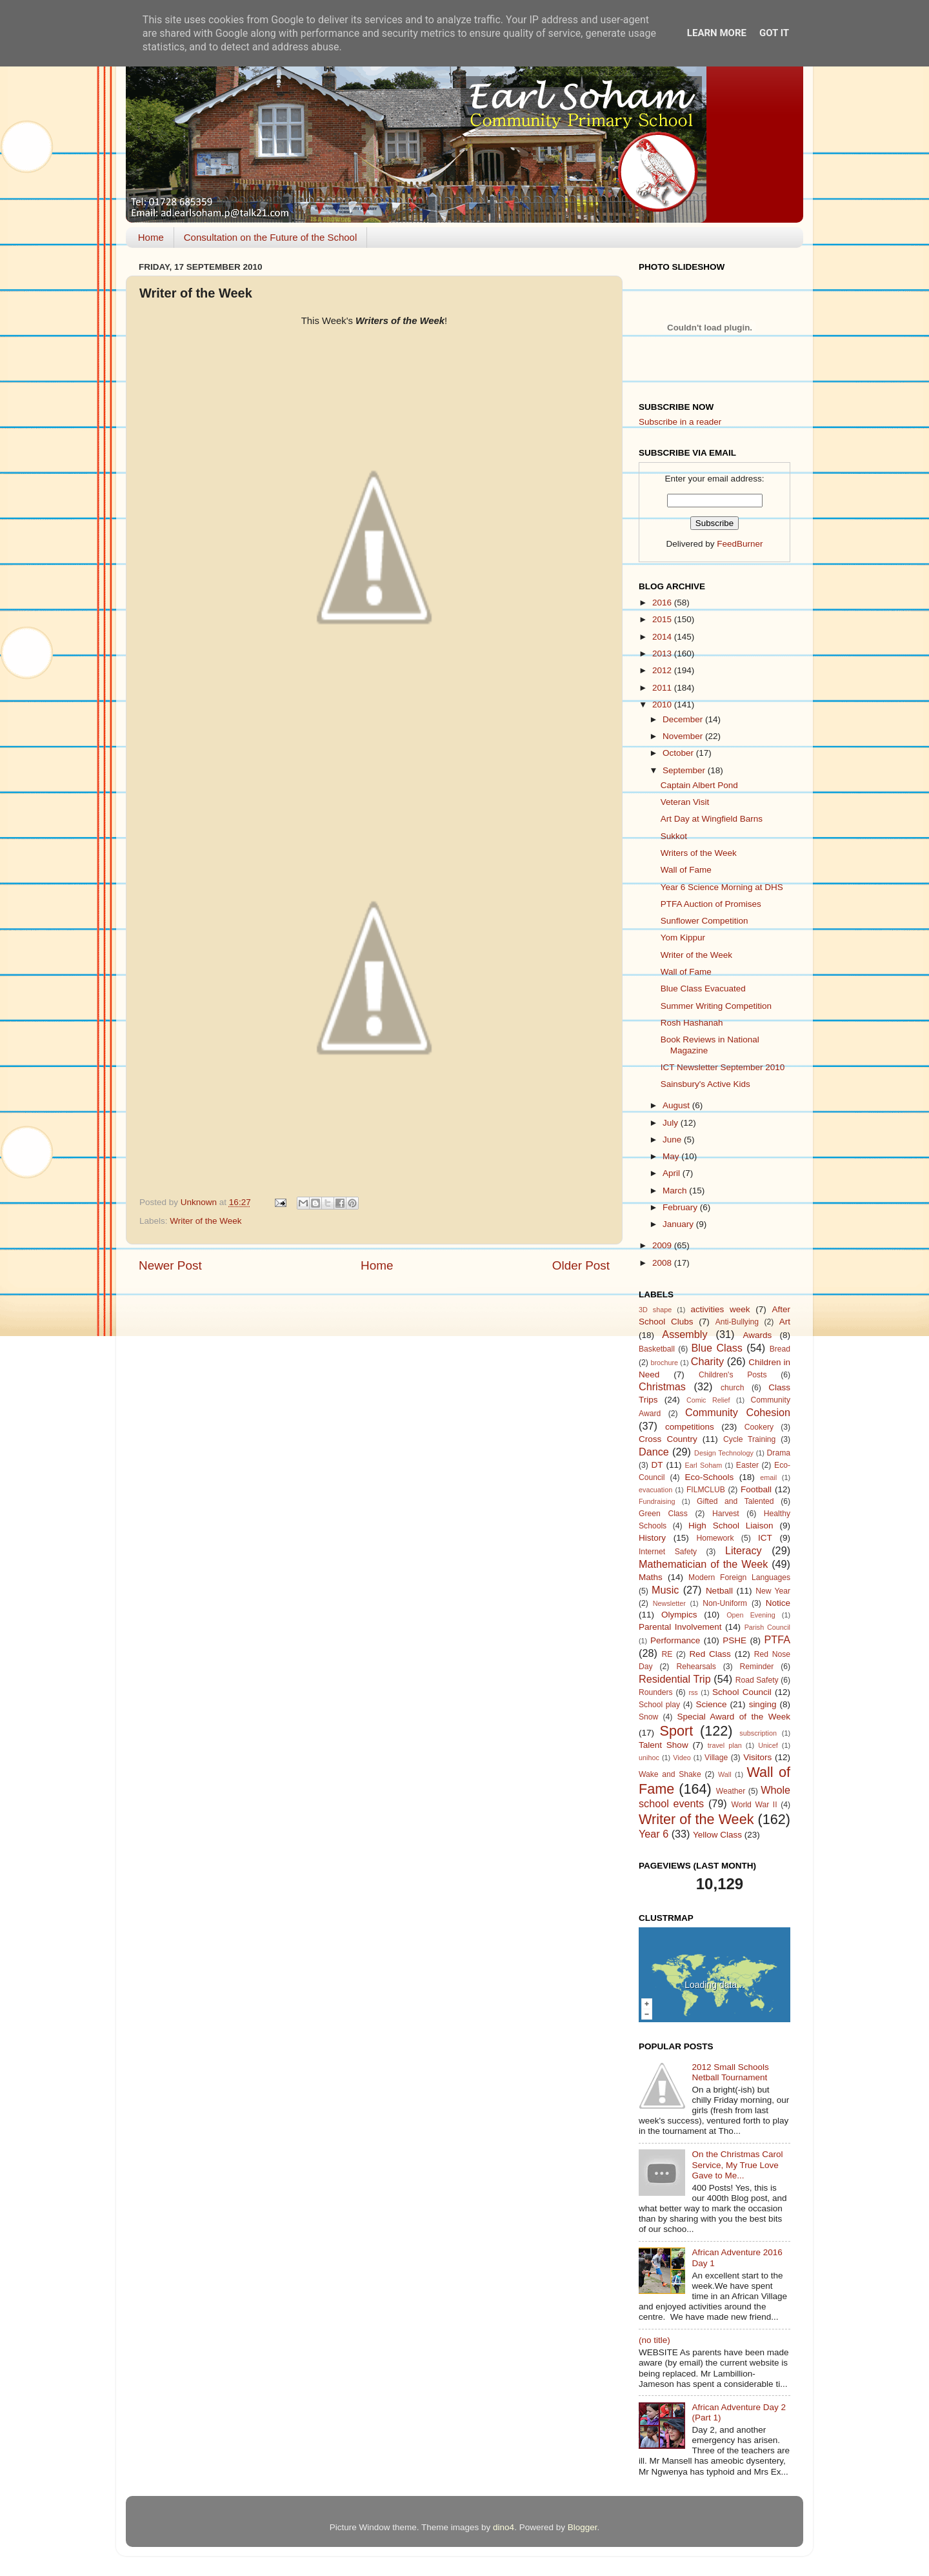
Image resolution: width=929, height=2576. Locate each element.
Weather (731, 1791)
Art (784, 1321)
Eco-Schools (709, 1477)
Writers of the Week (699, 853)
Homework (715, 1538)
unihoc (649, 1757)
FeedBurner (740, 544)
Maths (651, 1577)
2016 (663, 602)
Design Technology (724, 1453)
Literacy (743, 1550)
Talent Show (663, 1745)
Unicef (768, 1745)
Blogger (582, 2527)
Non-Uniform (725, 1603)
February (681, 1207)
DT (657, 1465)
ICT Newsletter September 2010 (723, 1067)
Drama (778, 1452)
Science (710, 1704)
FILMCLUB (705, 1489)
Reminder (757, 1666)
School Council (742, 1692)
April (673, 1173)
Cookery (759, 1427)
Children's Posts (733, 1374)
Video (681, 1757)
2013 (663, 653)
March (676, 1190)
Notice (778, 1603)
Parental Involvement (680, 1627)
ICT (765, 1538)
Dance (654, 1451)
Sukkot (674, 836)
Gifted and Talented (735, 1501)
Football (756, 1489)
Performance (675, 1640)
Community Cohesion (737, 1412)
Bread (780, 1349)
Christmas (662, 1386)
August (677, 1105)
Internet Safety (668, 1551)
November (684, 736)
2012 (663, 670)
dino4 (503, 2527)
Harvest (725, 1513)
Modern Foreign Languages (739, 1577)
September (685, 770)
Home (151, 237)
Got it (774, 33)
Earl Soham (703, 1465)
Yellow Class (717, 1835)
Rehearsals (695, 1666)
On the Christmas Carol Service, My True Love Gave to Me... (737, 2164)
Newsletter (669, 1603)
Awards (757, 1335)
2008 (663, 1263)
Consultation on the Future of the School (270, 237)
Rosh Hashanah (692, 1023)
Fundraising (657, 1501)
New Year (772, 1591)
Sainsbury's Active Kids (705, 1084)
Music (665, 1590)
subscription (758, 1733)
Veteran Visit (685, 802)
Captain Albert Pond (699, 785)
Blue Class (717, 1348)
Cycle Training (749, 1439)
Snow (648, 1716)
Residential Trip (675, 1679)
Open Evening (750, 1615)
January (679, 1224)
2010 (663, 704)
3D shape (655, 1309)
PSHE (734, 1640)
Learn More (716, 33)
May (672, 1156)
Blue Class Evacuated (703, 988)
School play (659, 1704)
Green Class (663, 1513)
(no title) (654, 2340)
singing (763, 1704)
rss (692, 1692)
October (679, 753)
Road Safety (757, 1680)
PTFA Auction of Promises (711, 904)
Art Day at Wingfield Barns (712, 819)
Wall (725, 1774)
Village (716, 1757)
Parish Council (767, 1627)
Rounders (656, 1692)
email (768, 1477)
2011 (663, 688)
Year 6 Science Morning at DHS (722, 887)
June (673, 1139)
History (652, 1538)
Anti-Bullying (737, 1321)
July (672, 1123)
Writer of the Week (205, 1221)
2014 (663, 637)
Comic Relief (708, 1400)
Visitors (757, 1757)
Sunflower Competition (704, 921)
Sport (677, 1731)
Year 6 (653, 1834)
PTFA (777, 1639)
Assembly (684, 1334)
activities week (720, 1309)
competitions (689, 1427)
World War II (754, 1804)
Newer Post (170, 1265)
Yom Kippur (683, 937)
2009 (663, 1245)
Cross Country (668, 1439)
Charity (707, 1361)
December (684, 719)
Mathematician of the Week (703, 1564)
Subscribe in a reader (680, 422)
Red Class (709, 1654)
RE (667, 1654)
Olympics (679, 1614)
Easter (747, 1465)
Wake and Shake (670, 1774)
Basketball (657, 1349)
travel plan (725, 1745)
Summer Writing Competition (716, 1006)
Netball (719, 1591)
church (732, 1387)
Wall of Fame (686, 870)
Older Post (581, 1265)
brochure (664, 1362)
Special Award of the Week (733, 1716)
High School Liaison (731, 1525)
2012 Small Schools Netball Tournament (730, 2072)
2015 (663, 619)
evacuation (655, 1490)
